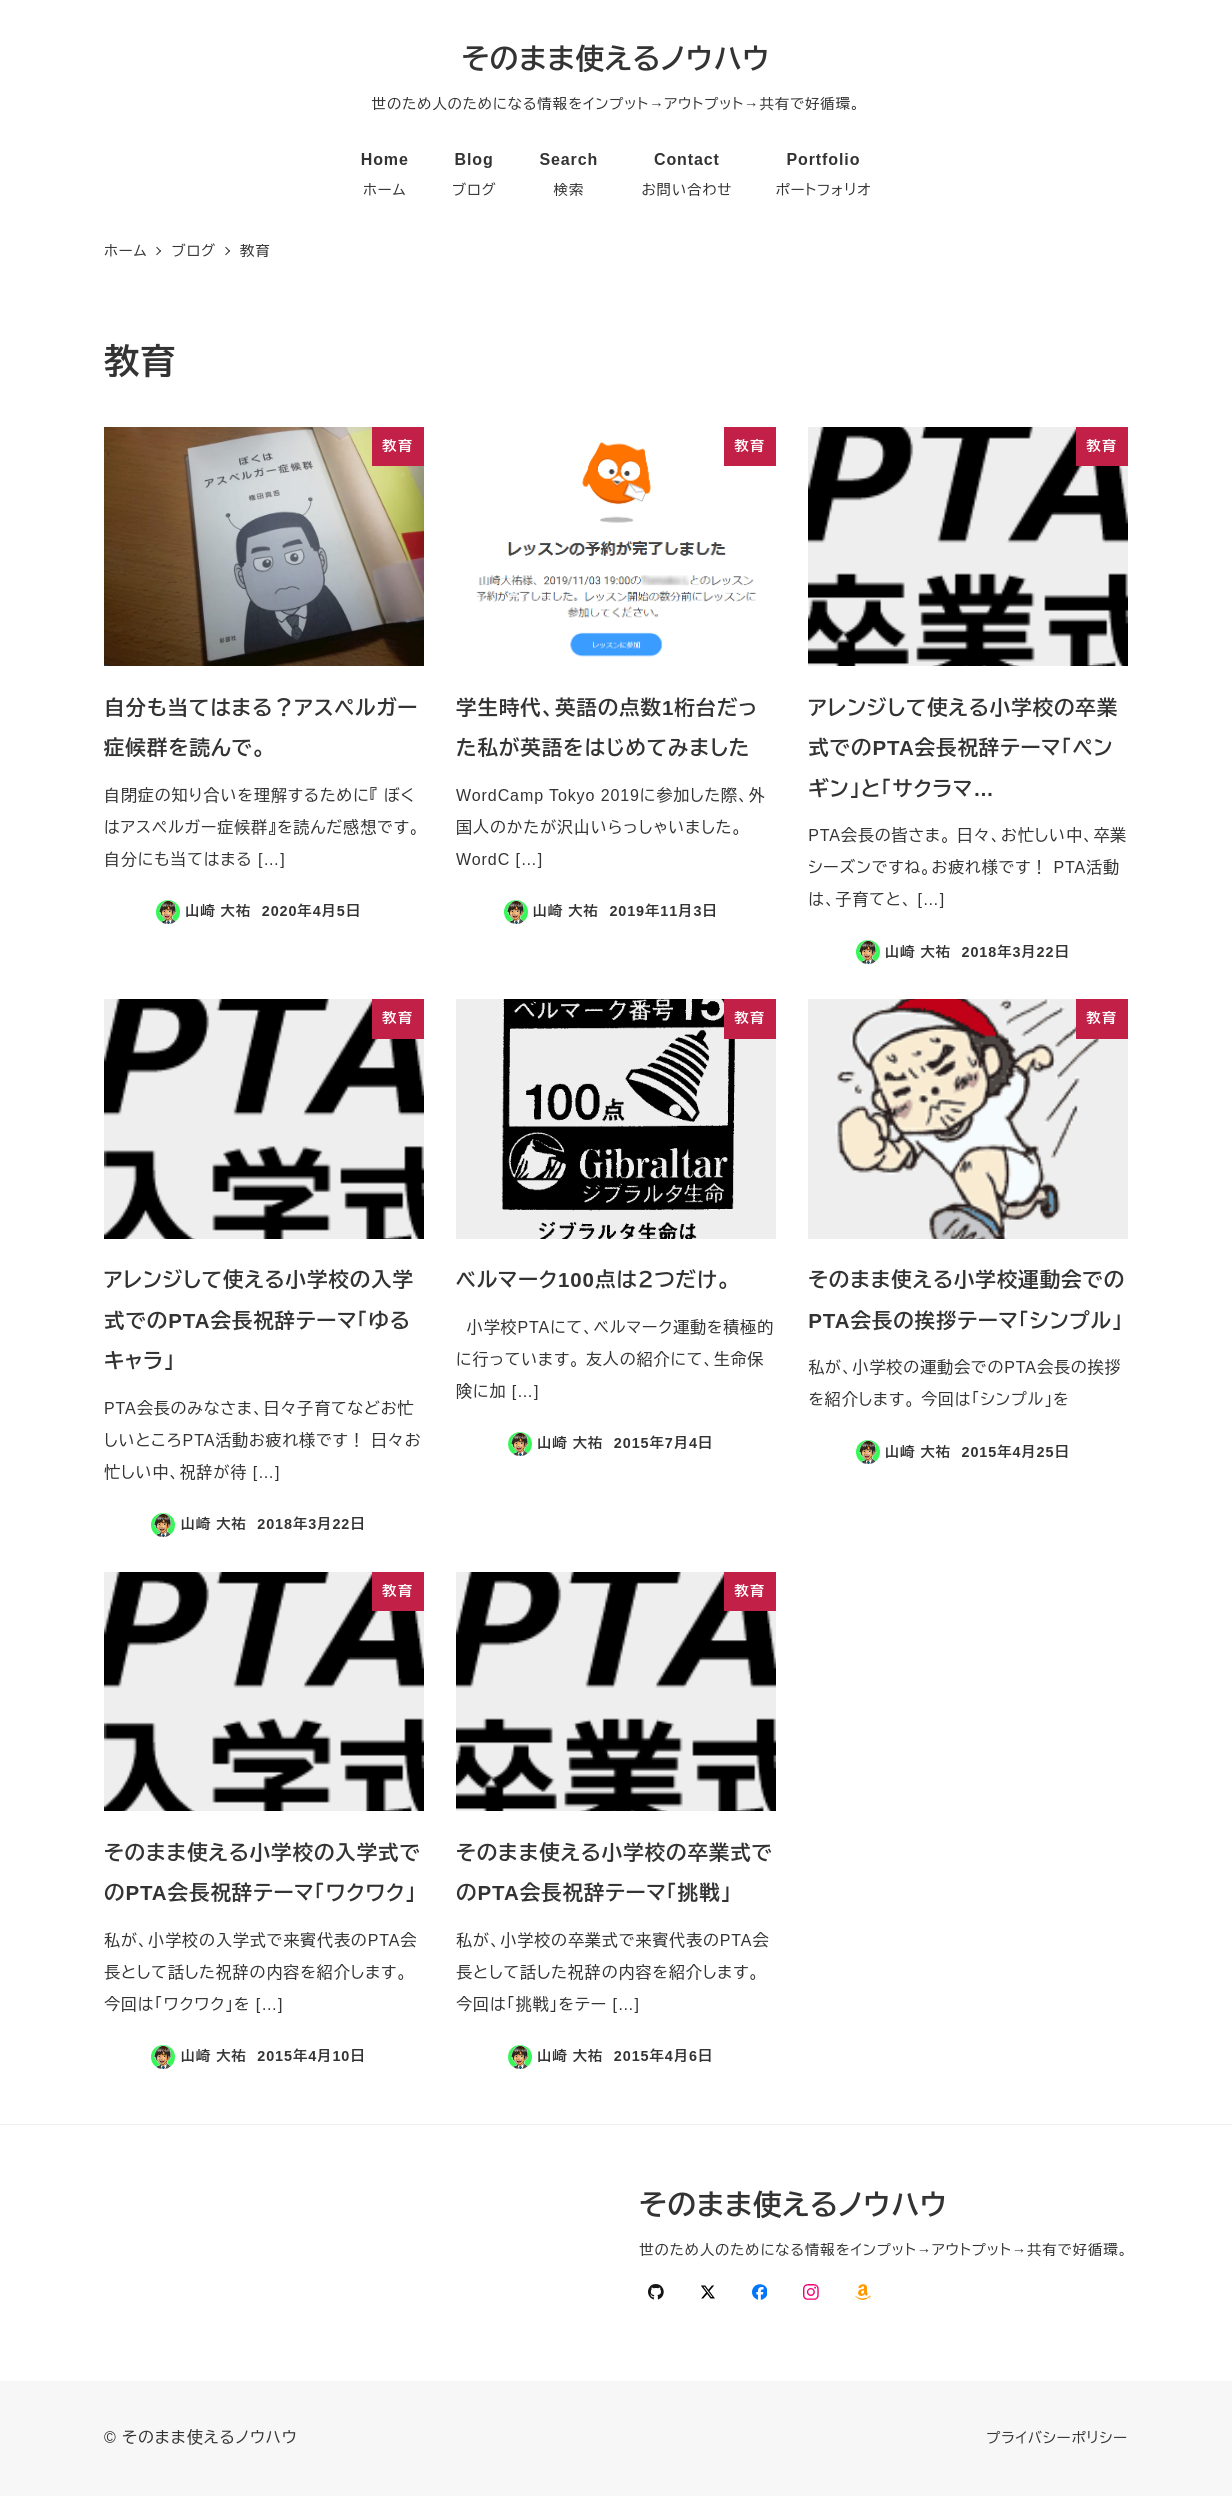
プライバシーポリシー (1057, 2438)
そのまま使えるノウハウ (616, 59)
